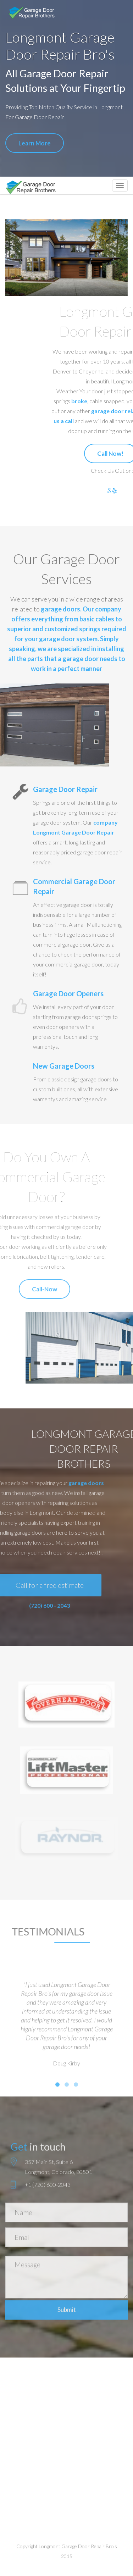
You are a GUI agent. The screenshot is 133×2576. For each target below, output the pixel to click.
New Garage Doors (63, 1066)
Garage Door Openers (68, 993)
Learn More (34, 143)
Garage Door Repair (65, 789)
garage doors (60, 609)
